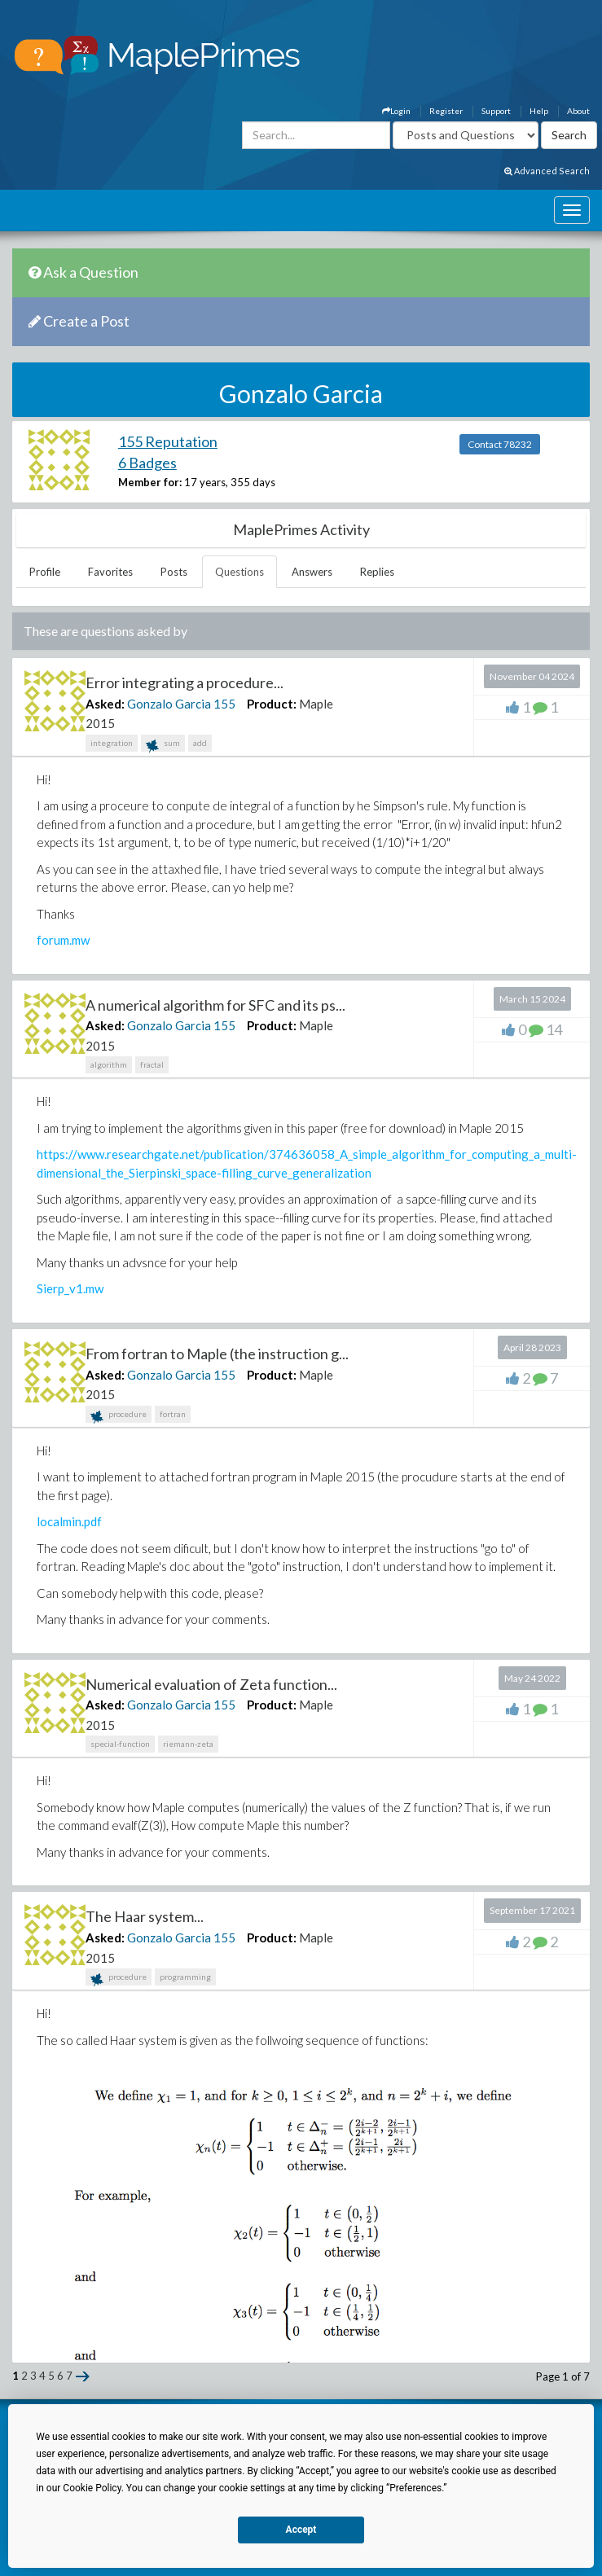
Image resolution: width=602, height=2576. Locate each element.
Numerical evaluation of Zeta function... (211, 1684)
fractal (152, 1064)
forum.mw (63, 940)
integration (111, 743)
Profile (44, 571)
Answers (312, 571)
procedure (118, 1416)
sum (163, 745)
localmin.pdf (69, 1521)
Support (496, 111)
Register (446, 111)
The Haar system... (145, 1916)
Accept (301, 2529)
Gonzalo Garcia (169, 703)
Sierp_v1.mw (70, 1288)
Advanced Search (547, 170)
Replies (377, 571)
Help (538, 111)
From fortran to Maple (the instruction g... (217, 1354)
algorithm (108, 1064)
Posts (173, 571)
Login (396, 111)
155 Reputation (168, 441)
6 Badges (147, 463)
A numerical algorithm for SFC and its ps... (215, 1005)
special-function (120, 1744)
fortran (173, 1414)
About (578, 111)
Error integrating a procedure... (184, 682)
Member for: (150, 482)
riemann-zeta (188, 1744)
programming (185, 1976)
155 (224, 703)
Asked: (105, 703)
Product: (272, 703)
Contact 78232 (500, 444)
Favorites (110, 571)
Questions (239, 571)
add (200, 743)
